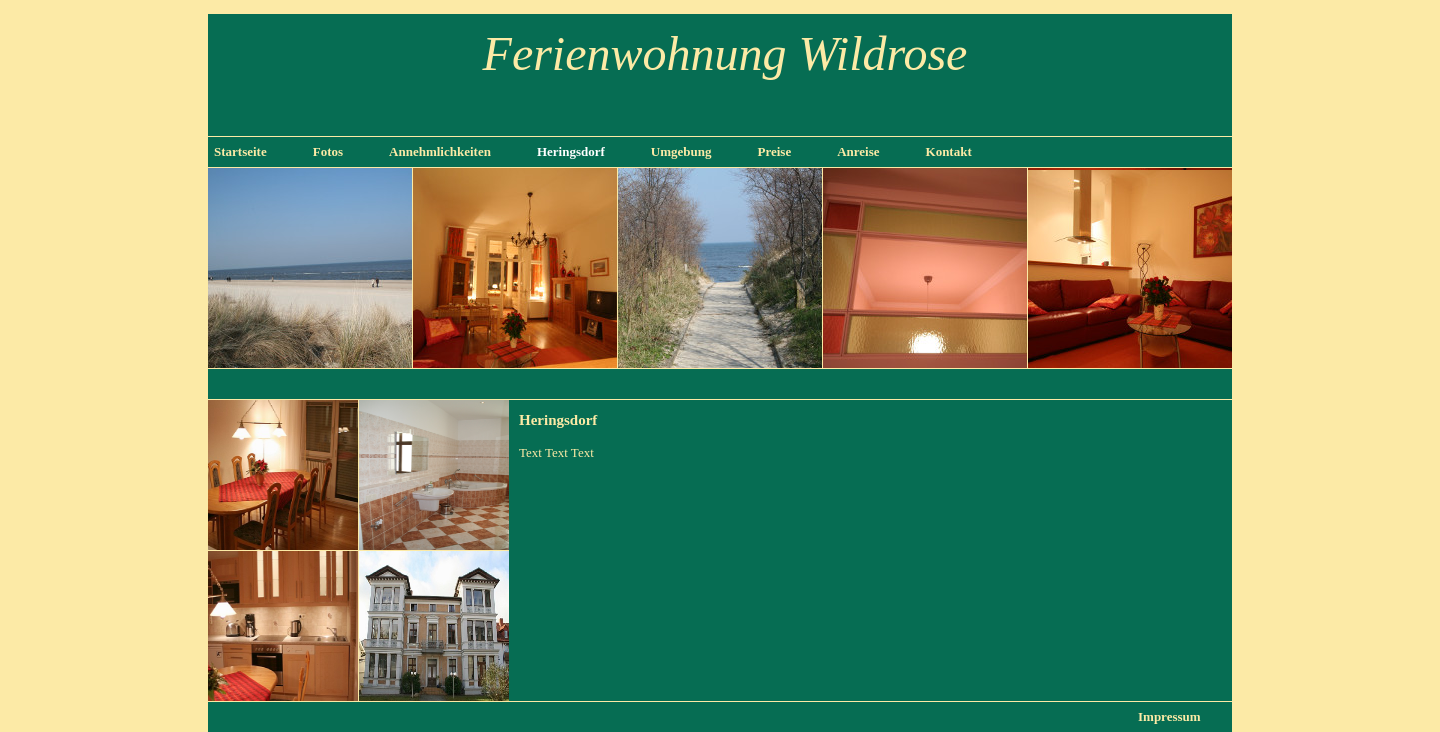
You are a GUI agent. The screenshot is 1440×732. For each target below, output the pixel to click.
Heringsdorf (571, 151)
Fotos (328, 151)
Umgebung (681, 151)
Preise (774, 151)
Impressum (1169, 716)
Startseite (240, 151)
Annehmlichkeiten (440, 151)
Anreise (858, 151)
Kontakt (949, 151)
